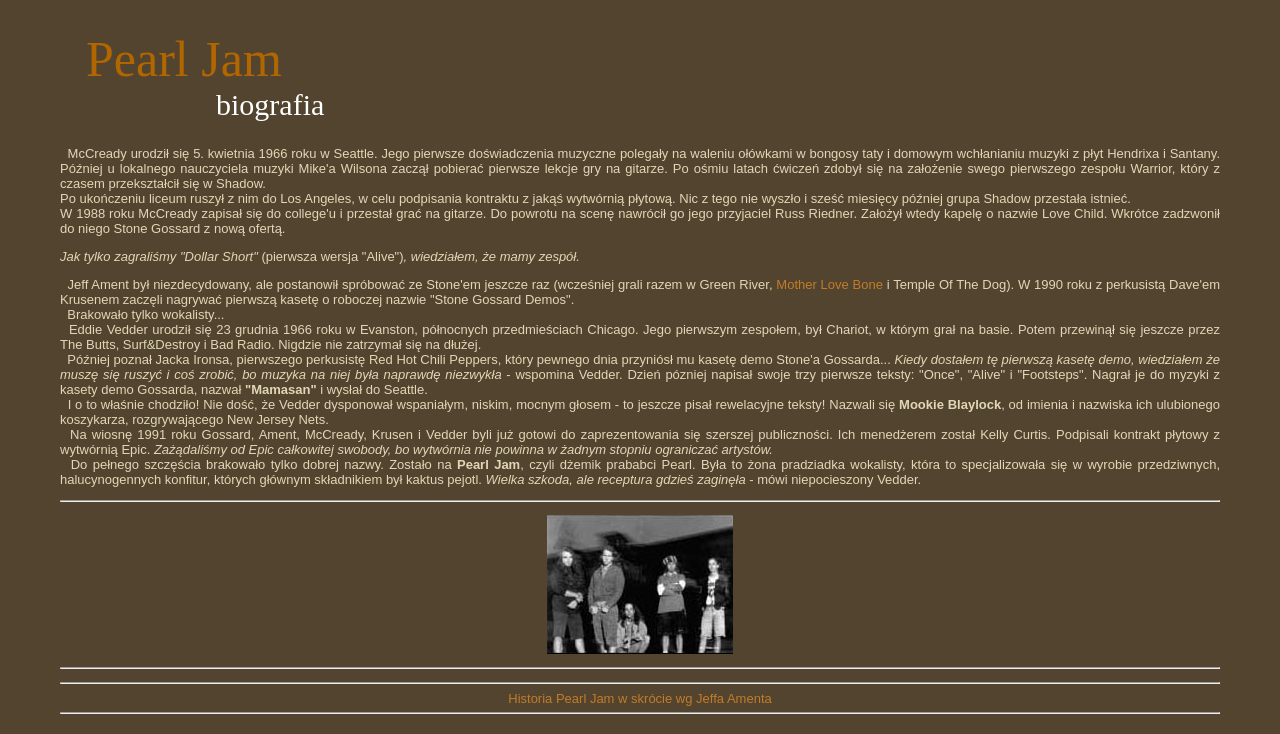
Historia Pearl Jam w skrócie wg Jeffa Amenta (639, 698)
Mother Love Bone (829, 284)
